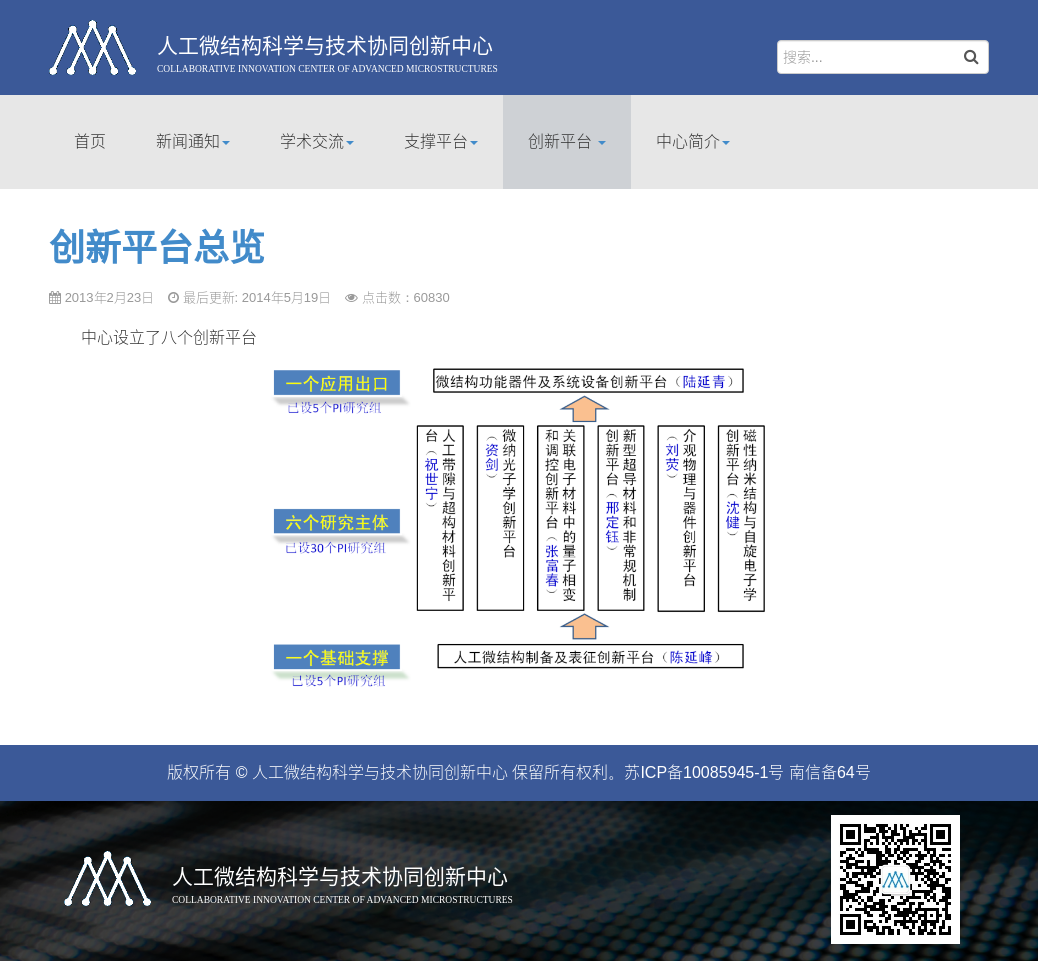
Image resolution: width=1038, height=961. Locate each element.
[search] (883, 57)
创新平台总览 (157, 248)
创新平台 (567, 141)
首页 (90, 141)
